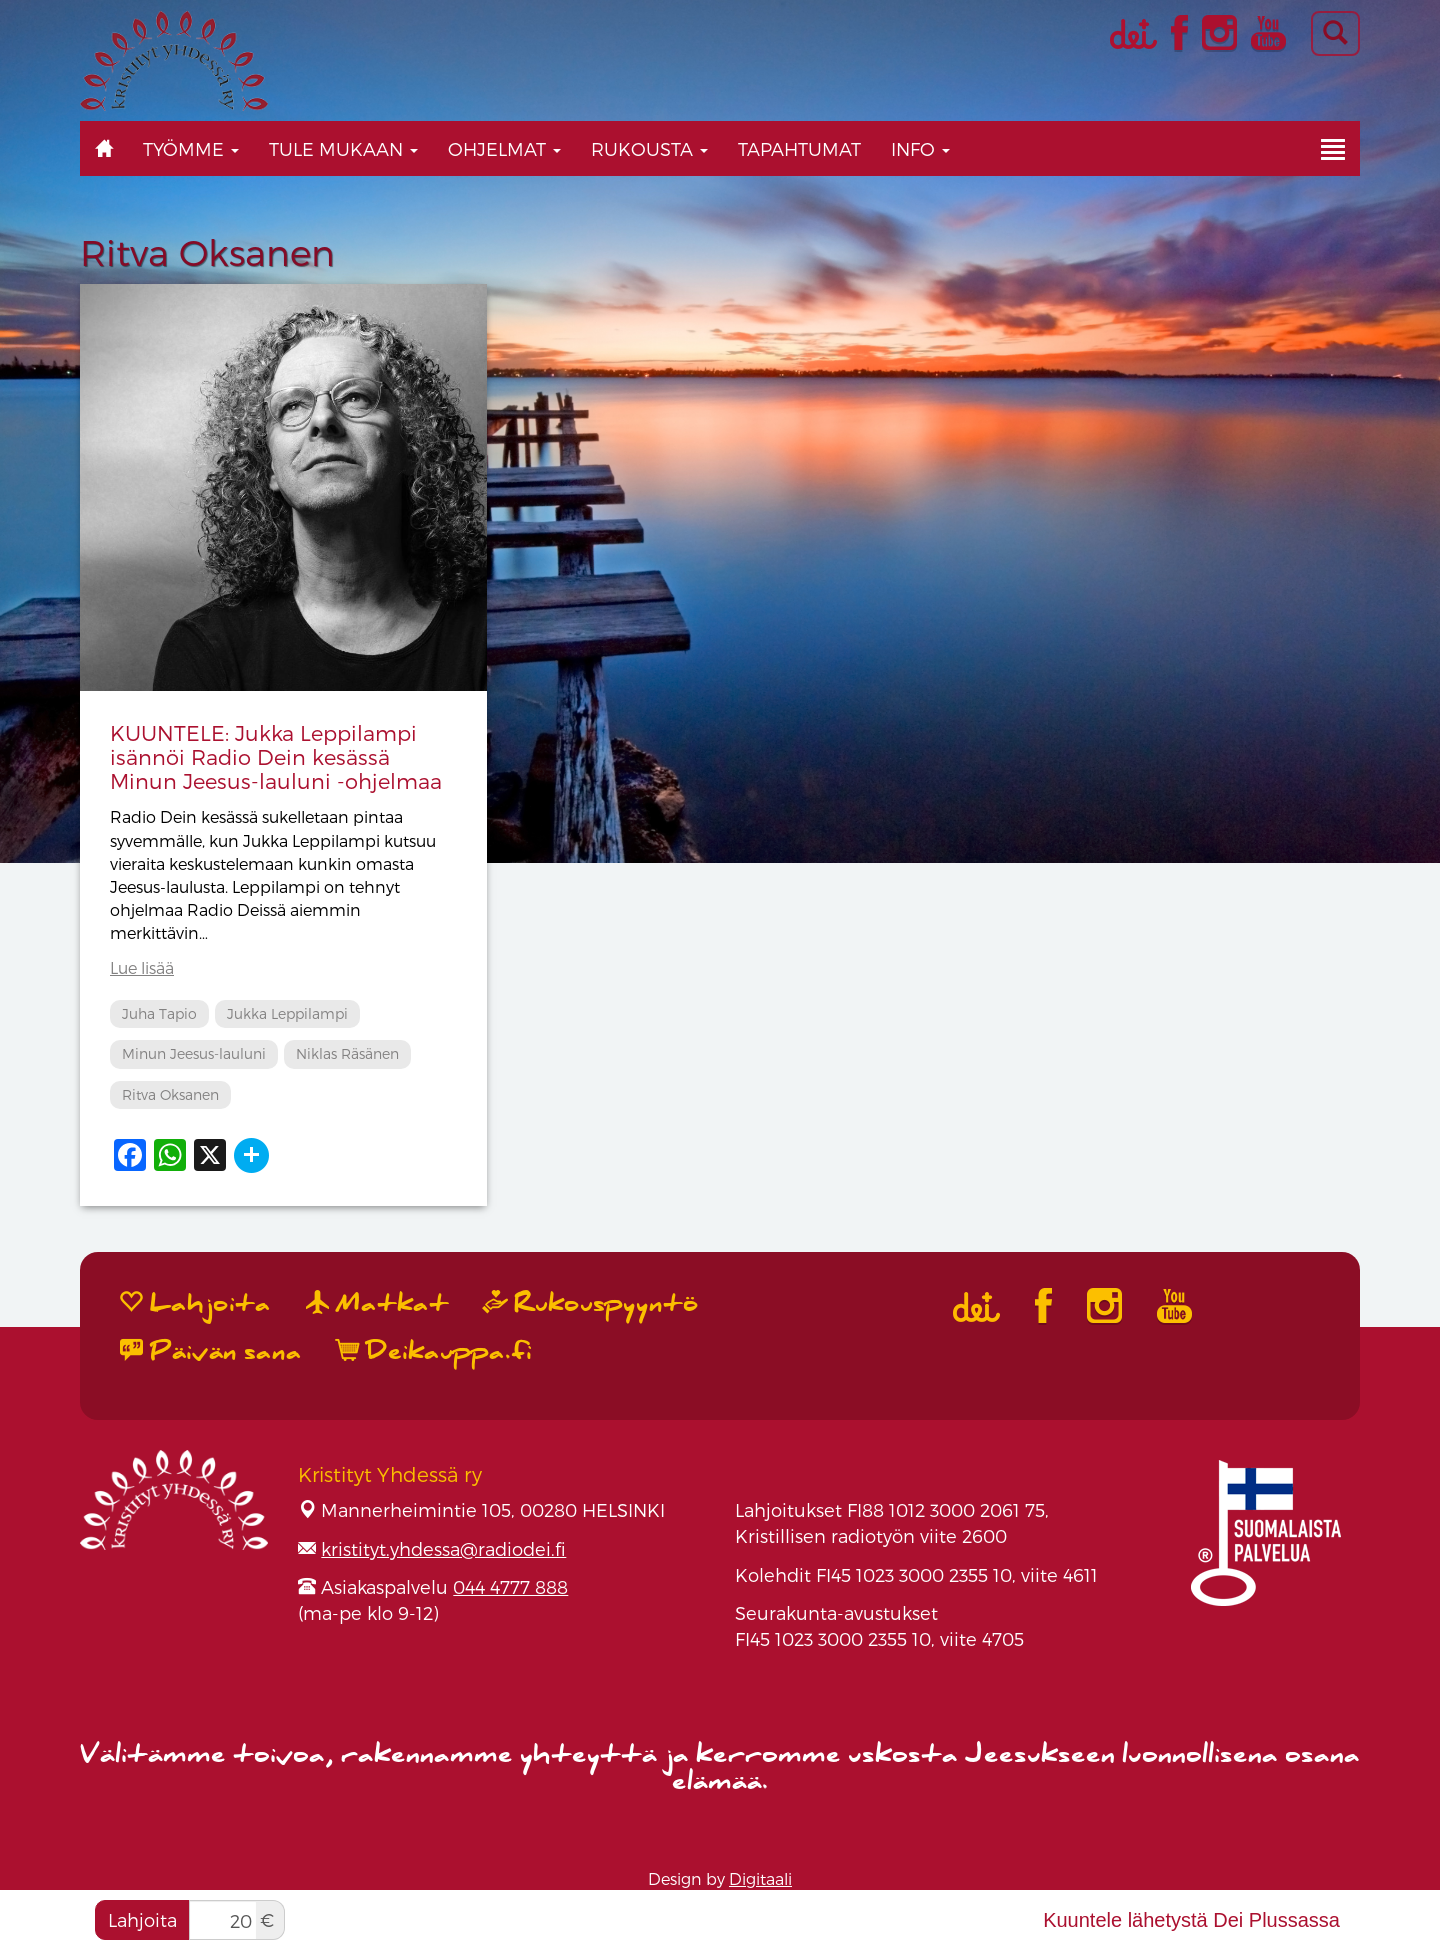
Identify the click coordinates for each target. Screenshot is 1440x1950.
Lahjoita (142, 1919)
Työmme (191, 148)
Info (920, 148)
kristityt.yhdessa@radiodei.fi (443, 1548)
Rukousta (649, 148)
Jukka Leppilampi (287, 1013)
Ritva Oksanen (170, 1094)
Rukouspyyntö (591, 1303)
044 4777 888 (510, 1586)
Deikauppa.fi (434, 1351)
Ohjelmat (504, 148)
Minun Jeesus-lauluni (194, 1053)
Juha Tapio (159, 1013)
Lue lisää (142, 967)
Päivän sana (211, 1351)
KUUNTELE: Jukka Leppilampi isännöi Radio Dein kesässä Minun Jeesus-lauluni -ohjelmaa (276, 756)
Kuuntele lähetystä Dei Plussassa (1191, 1920)
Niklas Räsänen (347, 1053)
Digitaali (760, 1878)
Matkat (377, 1303)
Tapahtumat (799, 148)
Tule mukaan (343, 148)
